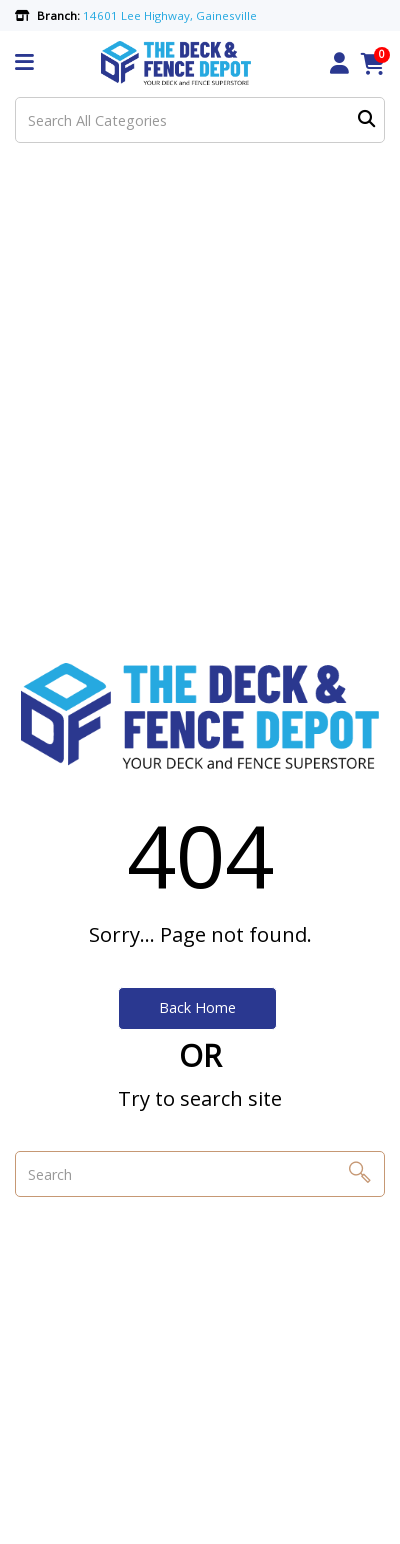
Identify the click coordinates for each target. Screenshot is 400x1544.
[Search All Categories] (200, 120)
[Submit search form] (366, 120)
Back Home (197, 1007)
